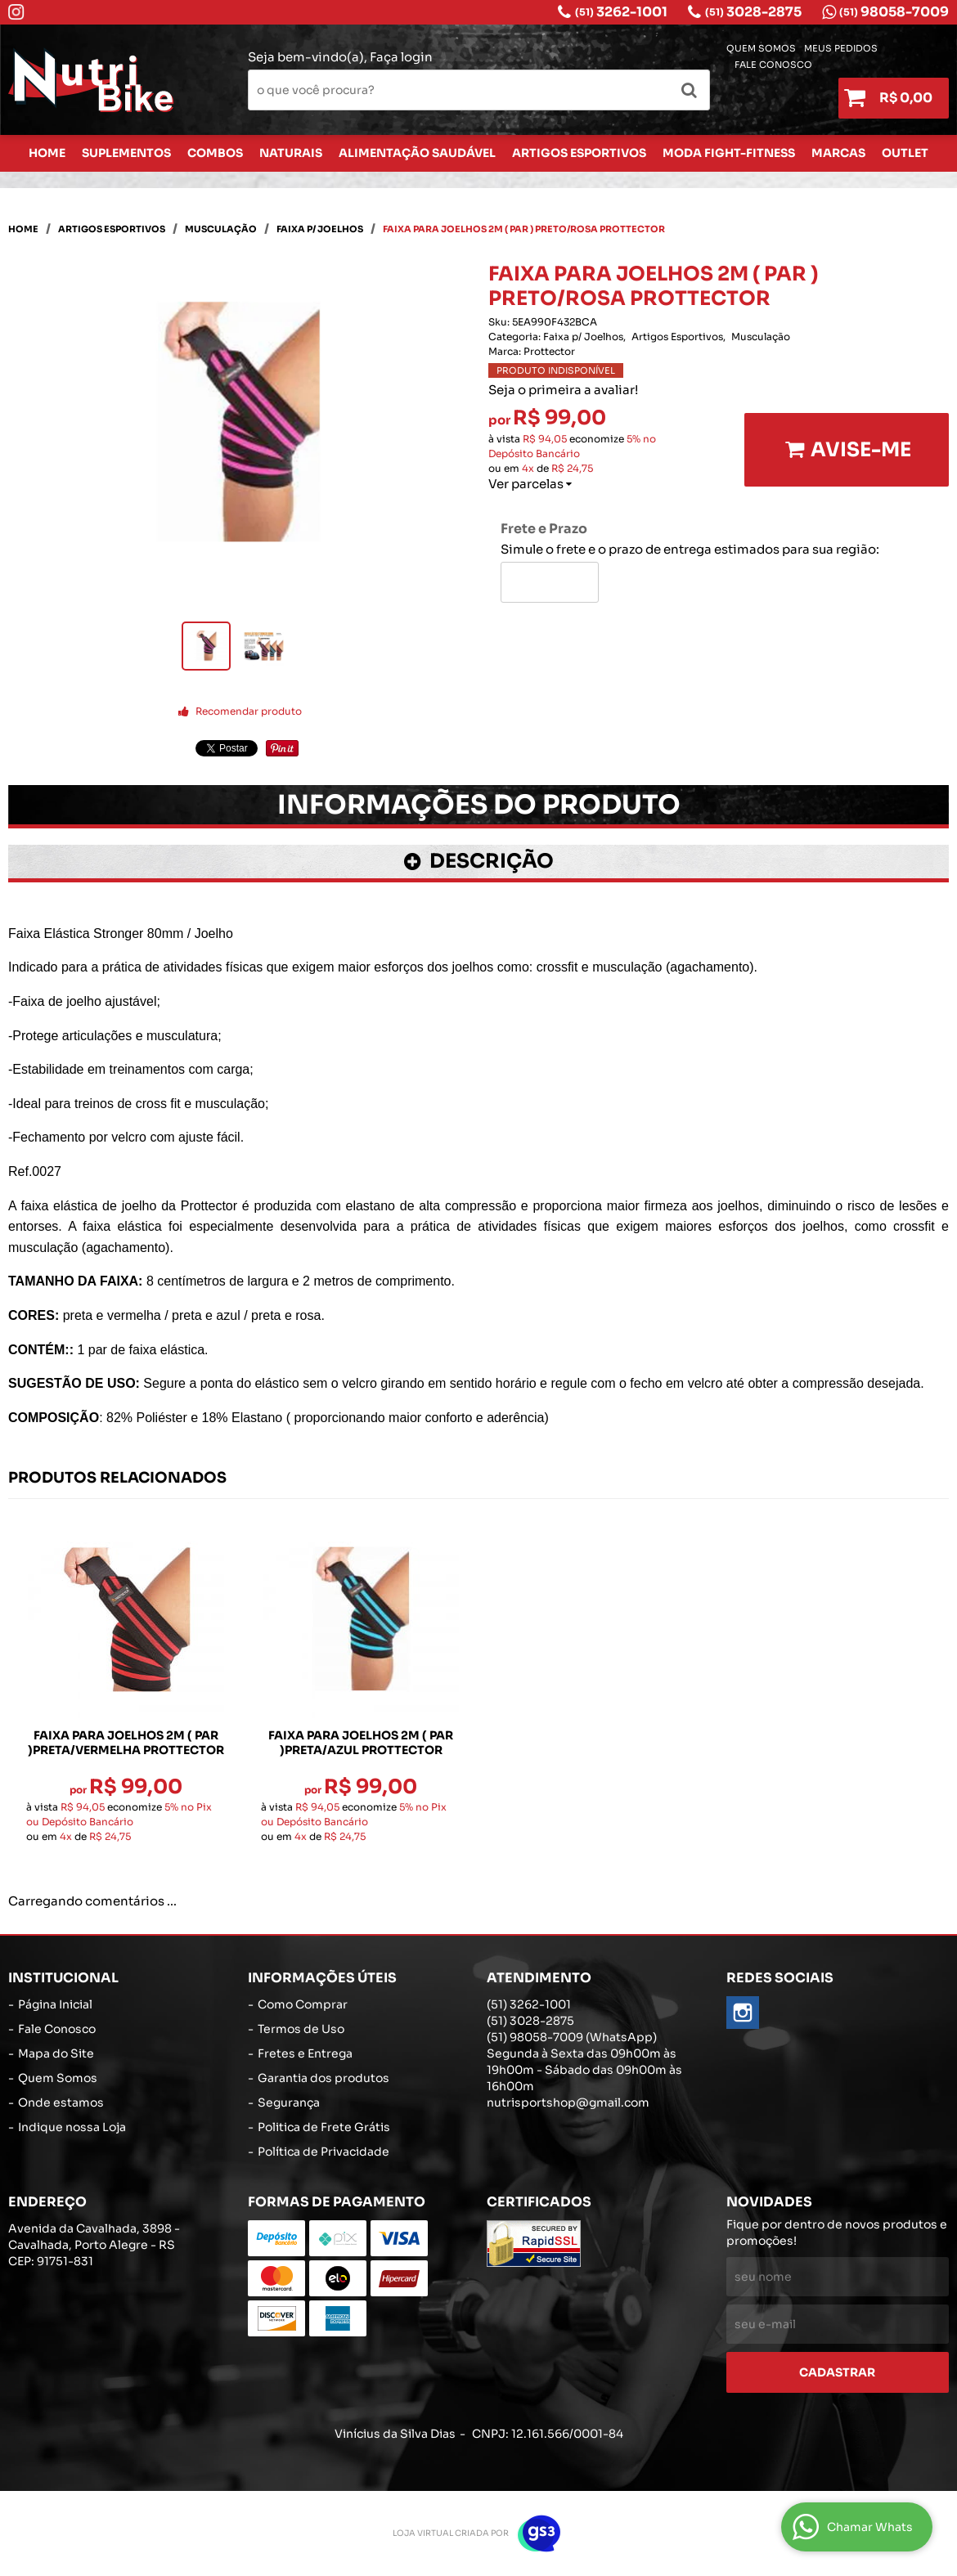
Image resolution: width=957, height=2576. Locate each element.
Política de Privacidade (323, 2151)
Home (47, 153)
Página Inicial (55, 2004)
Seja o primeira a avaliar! (563, 389)
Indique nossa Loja (72, 2127)
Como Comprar (303, 2004)
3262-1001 (621, 11)
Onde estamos (61, 2102)
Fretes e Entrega (305, 2053)
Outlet (905, 153)
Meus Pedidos (841, 48)
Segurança (289, 2102)
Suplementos (126, 153)
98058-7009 (894, 11)
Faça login (401, 57)
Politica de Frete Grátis (324, 2127)
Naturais (290, 153)
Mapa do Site (56, 2053)
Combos (215, 153)
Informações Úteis (322, 1977)
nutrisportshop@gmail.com (568, 2102)
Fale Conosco (773, 65)
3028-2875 (753, 11)
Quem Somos (761, 48)
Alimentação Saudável (417, 153)
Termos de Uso (301, 2029)
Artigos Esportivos (579, 153)
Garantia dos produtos (323, 2078)
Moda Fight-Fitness (729, 153)
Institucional (63, 1977)
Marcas (838, 153)
